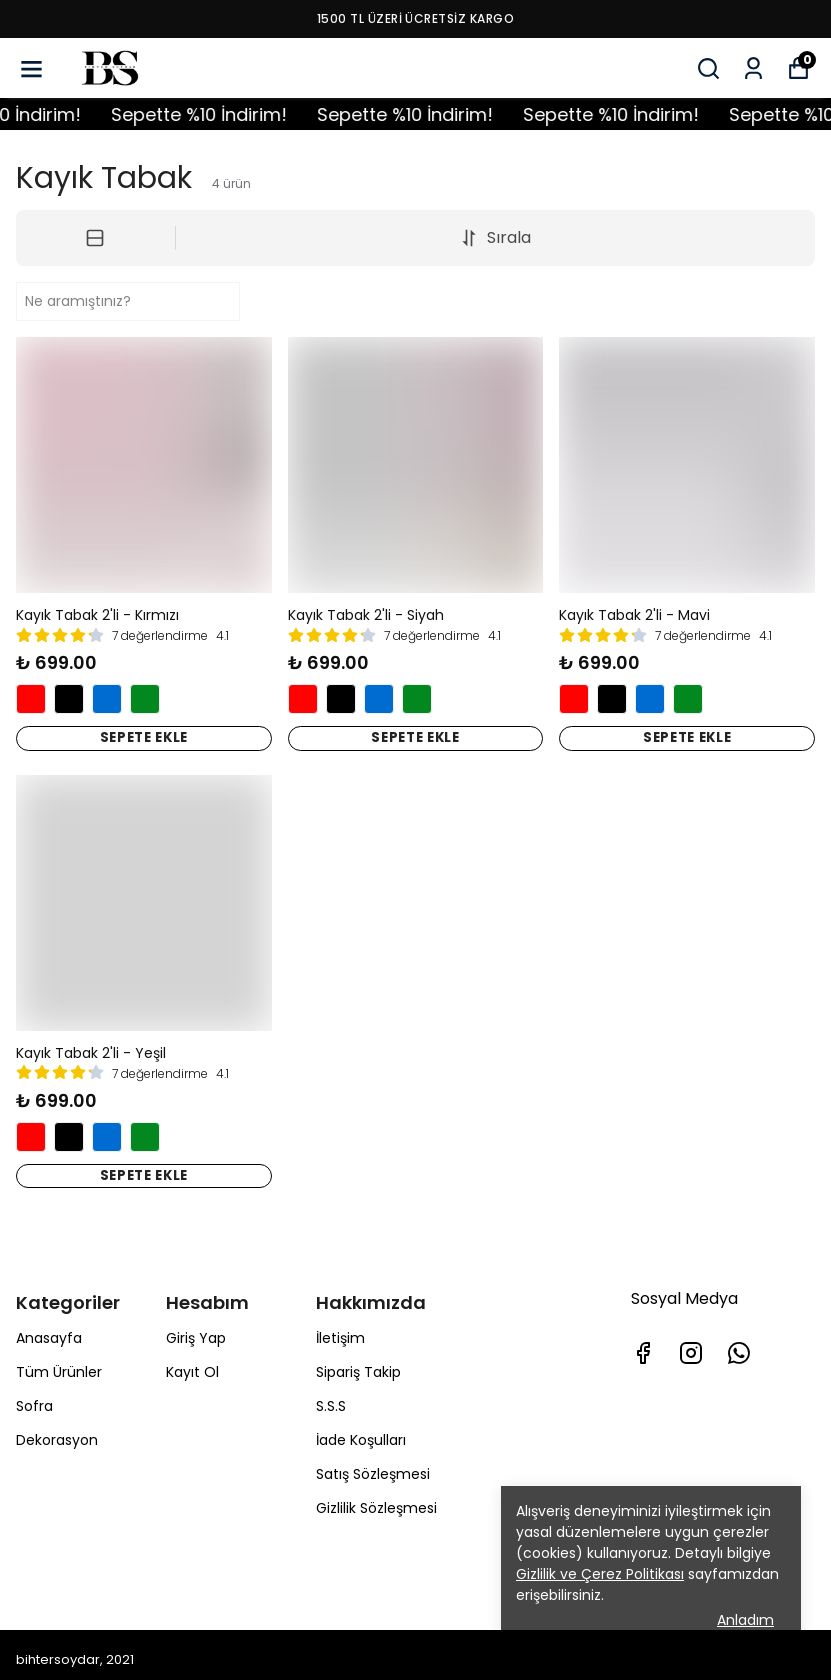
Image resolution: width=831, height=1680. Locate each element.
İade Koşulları (361, 1431)
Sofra (34, 1397)
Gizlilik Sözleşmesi (376, 1499)
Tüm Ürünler (59, 1363)
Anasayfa (49, 1329)
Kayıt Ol (192, 1363)
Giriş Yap (196, 1329)
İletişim (340, 1329)
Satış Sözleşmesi (373, 1465)
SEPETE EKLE (144, 736)
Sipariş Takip (358, 1363)
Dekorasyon (57, 1431)
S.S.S (331, 1397)
